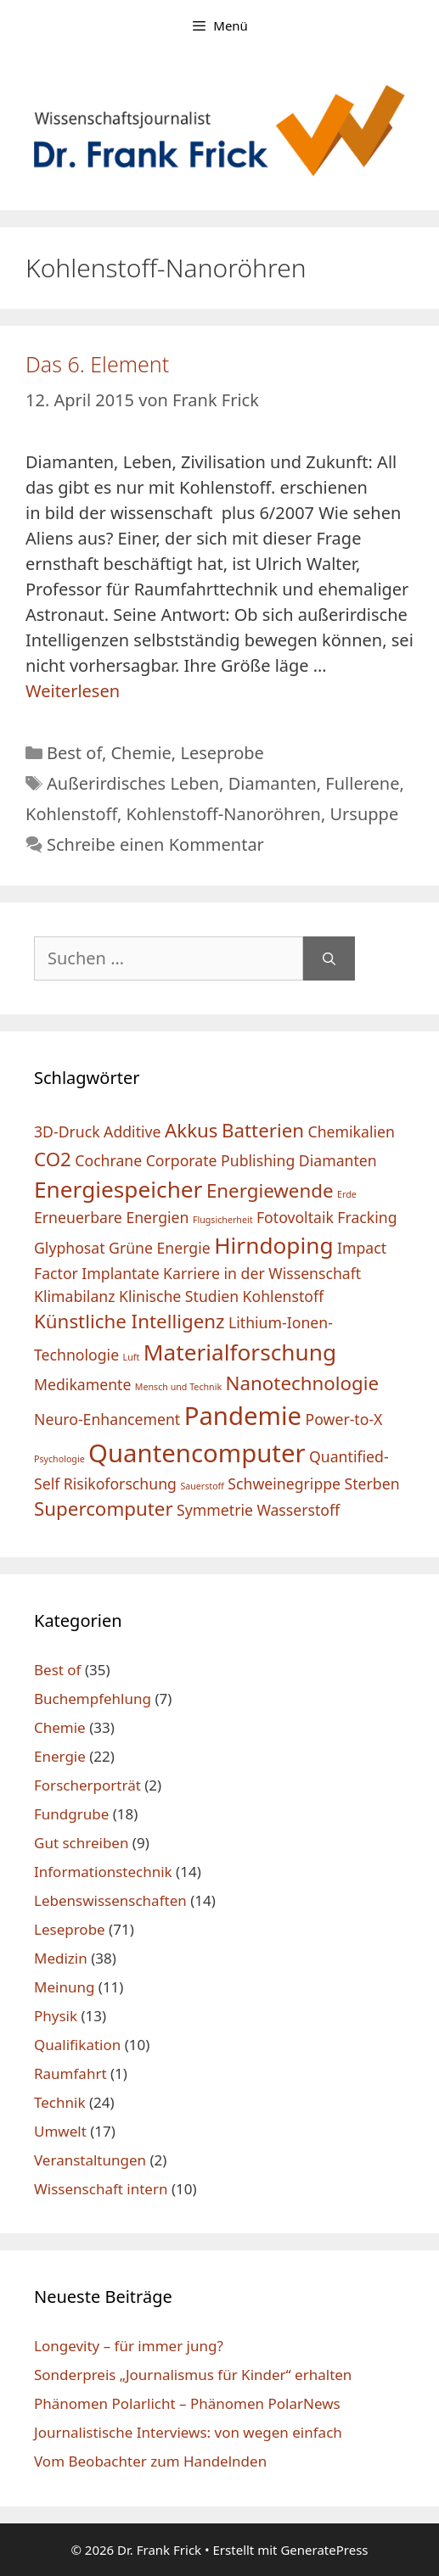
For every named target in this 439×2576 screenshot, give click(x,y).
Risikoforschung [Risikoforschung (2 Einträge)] (120, 1483)
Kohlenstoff (71, 813)
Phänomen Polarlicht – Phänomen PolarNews (187, 2403)
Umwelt (60, 2131)
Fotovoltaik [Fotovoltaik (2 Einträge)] (295, 1217)
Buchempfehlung (92, 1698)
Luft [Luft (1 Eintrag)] (131, 1357)
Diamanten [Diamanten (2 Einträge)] (338, 1160)
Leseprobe (221, 752)
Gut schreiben (81, 1842)
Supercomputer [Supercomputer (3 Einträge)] (103, 1508)
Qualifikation (77, 2044)
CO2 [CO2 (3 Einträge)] (52, 1159)
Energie (60, 1756)
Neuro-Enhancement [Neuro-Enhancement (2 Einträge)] (107, 1419)
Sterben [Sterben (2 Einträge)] (372, 1483)
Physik (55, 2016)
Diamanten (272, 783)
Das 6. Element (97, 363)
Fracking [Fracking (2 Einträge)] (367, 1217)
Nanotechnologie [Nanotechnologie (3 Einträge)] (303, 1383)
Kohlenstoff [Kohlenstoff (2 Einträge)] (283, 1296)
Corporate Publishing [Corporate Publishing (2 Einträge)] (220, 1160)
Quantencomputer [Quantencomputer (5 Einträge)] (197, 1453)
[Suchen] (329, 958)
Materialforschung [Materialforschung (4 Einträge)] (240, 1352)
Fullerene (362, 783)
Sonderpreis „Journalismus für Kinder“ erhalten (193, 2374)
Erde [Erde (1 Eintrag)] (347, 1194)
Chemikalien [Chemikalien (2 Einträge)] (351, 1131)
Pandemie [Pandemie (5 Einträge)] (242, 1416)
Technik (60, 2102)
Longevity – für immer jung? (128, 2345)
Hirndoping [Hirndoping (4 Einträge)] (273, 1245)
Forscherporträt (87, 1785)
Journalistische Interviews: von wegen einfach (188, 2432)
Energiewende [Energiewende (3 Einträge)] (270, 1190)
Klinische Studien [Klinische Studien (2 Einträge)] (179, 1296)
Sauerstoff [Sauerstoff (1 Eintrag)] (202, 1486)
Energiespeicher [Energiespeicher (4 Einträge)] (118, 1189)
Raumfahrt (70, 2073)
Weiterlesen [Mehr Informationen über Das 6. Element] (72, 690)
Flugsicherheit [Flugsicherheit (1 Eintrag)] (223, 1220)
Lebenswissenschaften (110, 1900)
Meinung (64, 1987)
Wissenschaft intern (100, 2189)
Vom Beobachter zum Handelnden (150, 2461)
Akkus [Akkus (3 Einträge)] (191, 1130)
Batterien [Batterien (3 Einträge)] (263, 1130)
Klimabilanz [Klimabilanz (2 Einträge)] (74, 1296)
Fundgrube (71, 1814)
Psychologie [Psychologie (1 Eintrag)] (59, 1459)
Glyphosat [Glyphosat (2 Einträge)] (69, 1248)
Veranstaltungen (90, 2160)
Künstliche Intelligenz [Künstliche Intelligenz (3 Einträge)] (129, 1321)
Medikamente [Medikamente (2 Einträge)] (82, 1384)
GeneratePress (324, 2549)
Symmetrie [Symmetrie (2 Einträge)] (215, 1510)
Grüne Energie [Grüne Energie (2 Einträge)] (160, 1248)
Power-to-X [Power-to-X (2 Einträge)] (344, 1419)
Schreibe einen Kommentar (155, 844)
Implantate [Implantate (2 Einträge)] (120, 1273)
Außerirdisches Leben (133, 783)
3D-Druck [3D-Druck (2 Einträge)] (67, 1131)
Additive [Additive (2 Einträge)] (132, 1131)
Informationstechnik (103, 1871)
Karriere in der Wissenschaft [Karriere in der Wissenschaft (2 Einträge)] (262, 1273)
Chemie (140, 752)
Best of (74, 752)
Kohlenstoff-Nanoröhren (223, 813)
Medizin (60, 1958)
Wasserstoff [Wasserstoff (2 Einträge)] (298, 1510)
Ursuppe (363, 813)
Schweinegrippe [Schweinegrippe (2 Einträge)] (284, 1483)
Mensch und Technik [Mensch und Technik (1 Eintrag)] (178, 1387)
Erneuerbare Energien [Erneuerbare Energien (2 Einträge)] (111, 1217)
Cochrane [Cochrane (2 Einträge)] (108, 1160)
